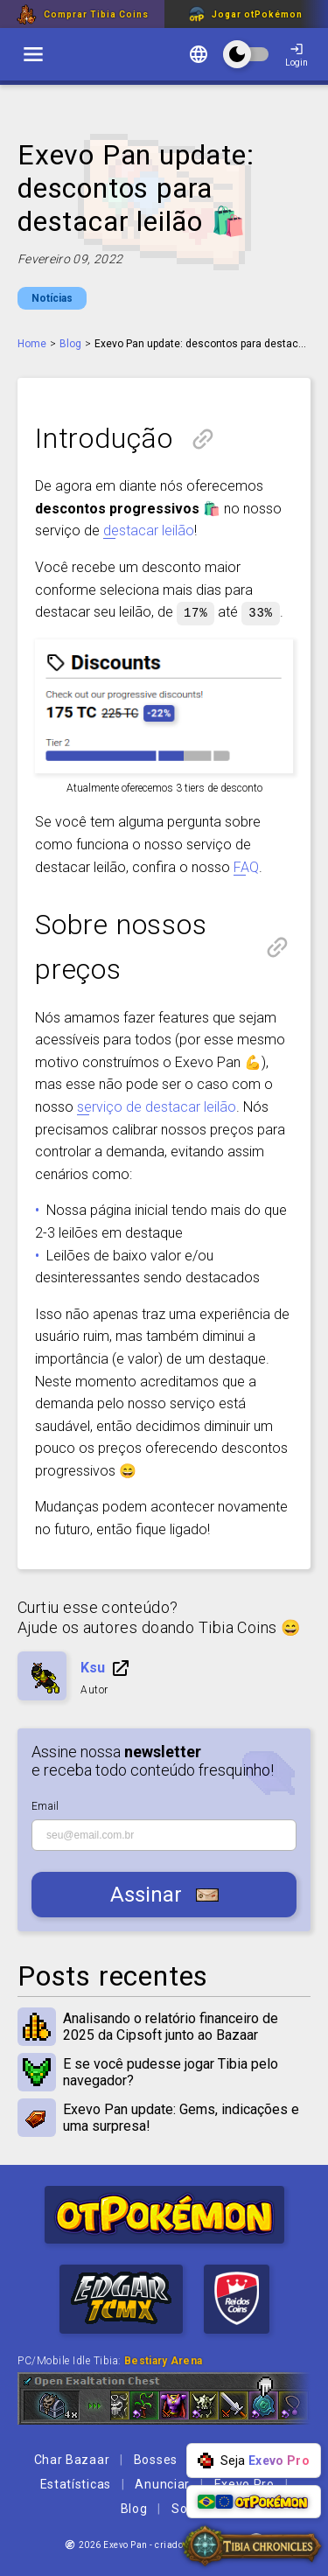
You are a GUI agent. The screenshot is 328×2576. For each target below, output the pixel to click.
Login (296, 54)
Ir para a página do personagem (120, 1667)
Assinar (164, 1893)
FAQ (246, 866)
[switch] (33, 54)
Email (45, 1805)
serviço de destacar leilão (156, 1106)
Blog (70, 344)
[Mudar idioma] (198, 56)
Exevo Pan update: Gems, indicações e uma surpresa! (164, 2117)
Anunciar (162, 2483)
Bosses (156, 2459)
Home (31, 344)
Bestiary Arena (163, 2360)
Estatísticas (75, 2483)
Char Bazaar (72, 2459)
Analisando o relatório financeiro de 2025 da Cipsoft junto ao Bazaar (164, 2026)
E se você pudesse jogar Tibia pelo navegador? (164, 2071)
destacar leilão (148, 530)
